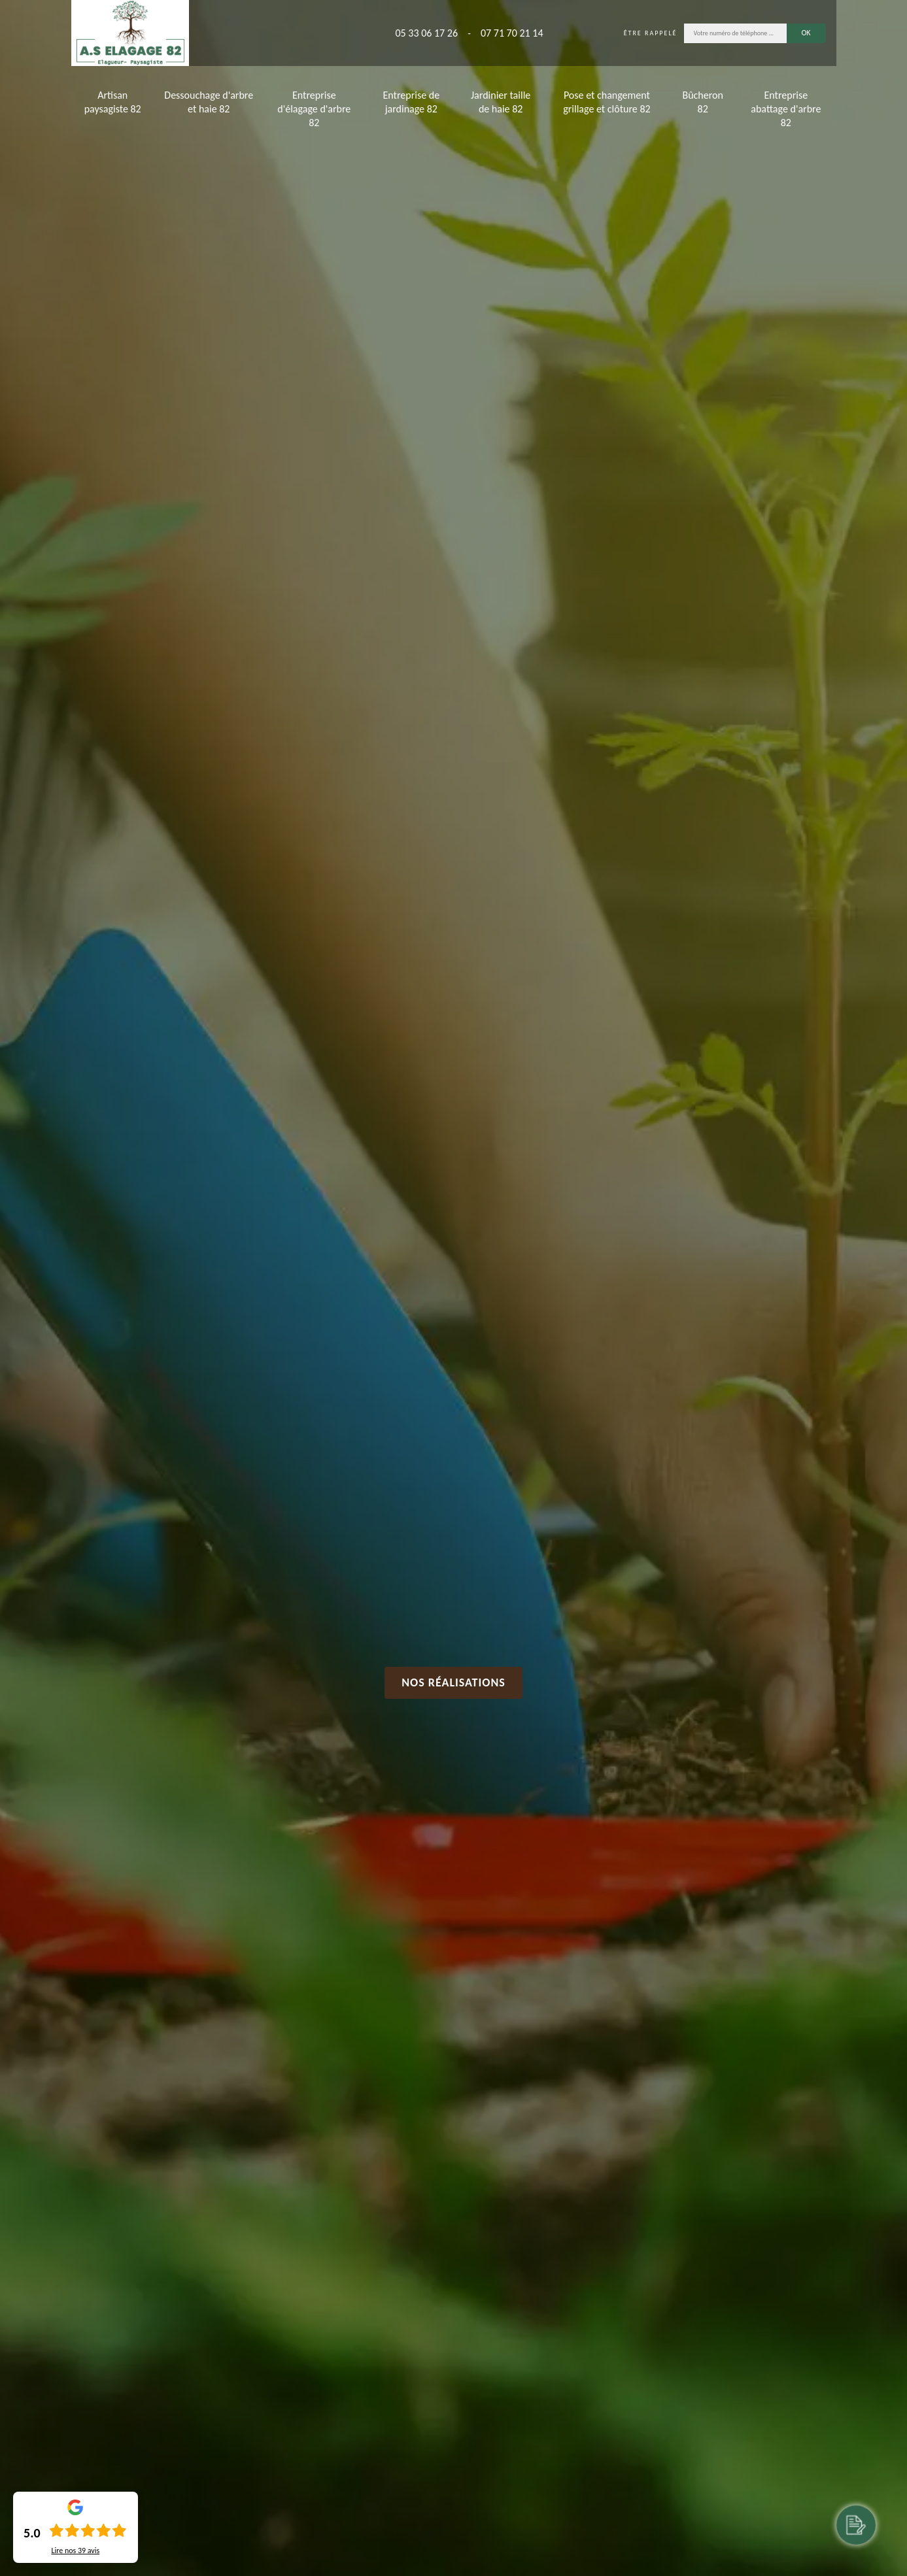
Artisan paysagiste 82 (112, 102)
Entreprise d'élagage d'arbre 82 (314, 109)
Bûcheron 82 (702, 102)
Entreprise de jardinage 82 (411, 102)
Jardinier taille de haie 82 (500, 102)
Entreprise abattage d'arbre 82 (786, 109)
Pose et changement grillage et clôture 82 (606, 102)
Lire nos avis (75, 2550)
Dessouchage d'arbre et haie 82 (208, 102)
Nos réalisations (453, 1682)
